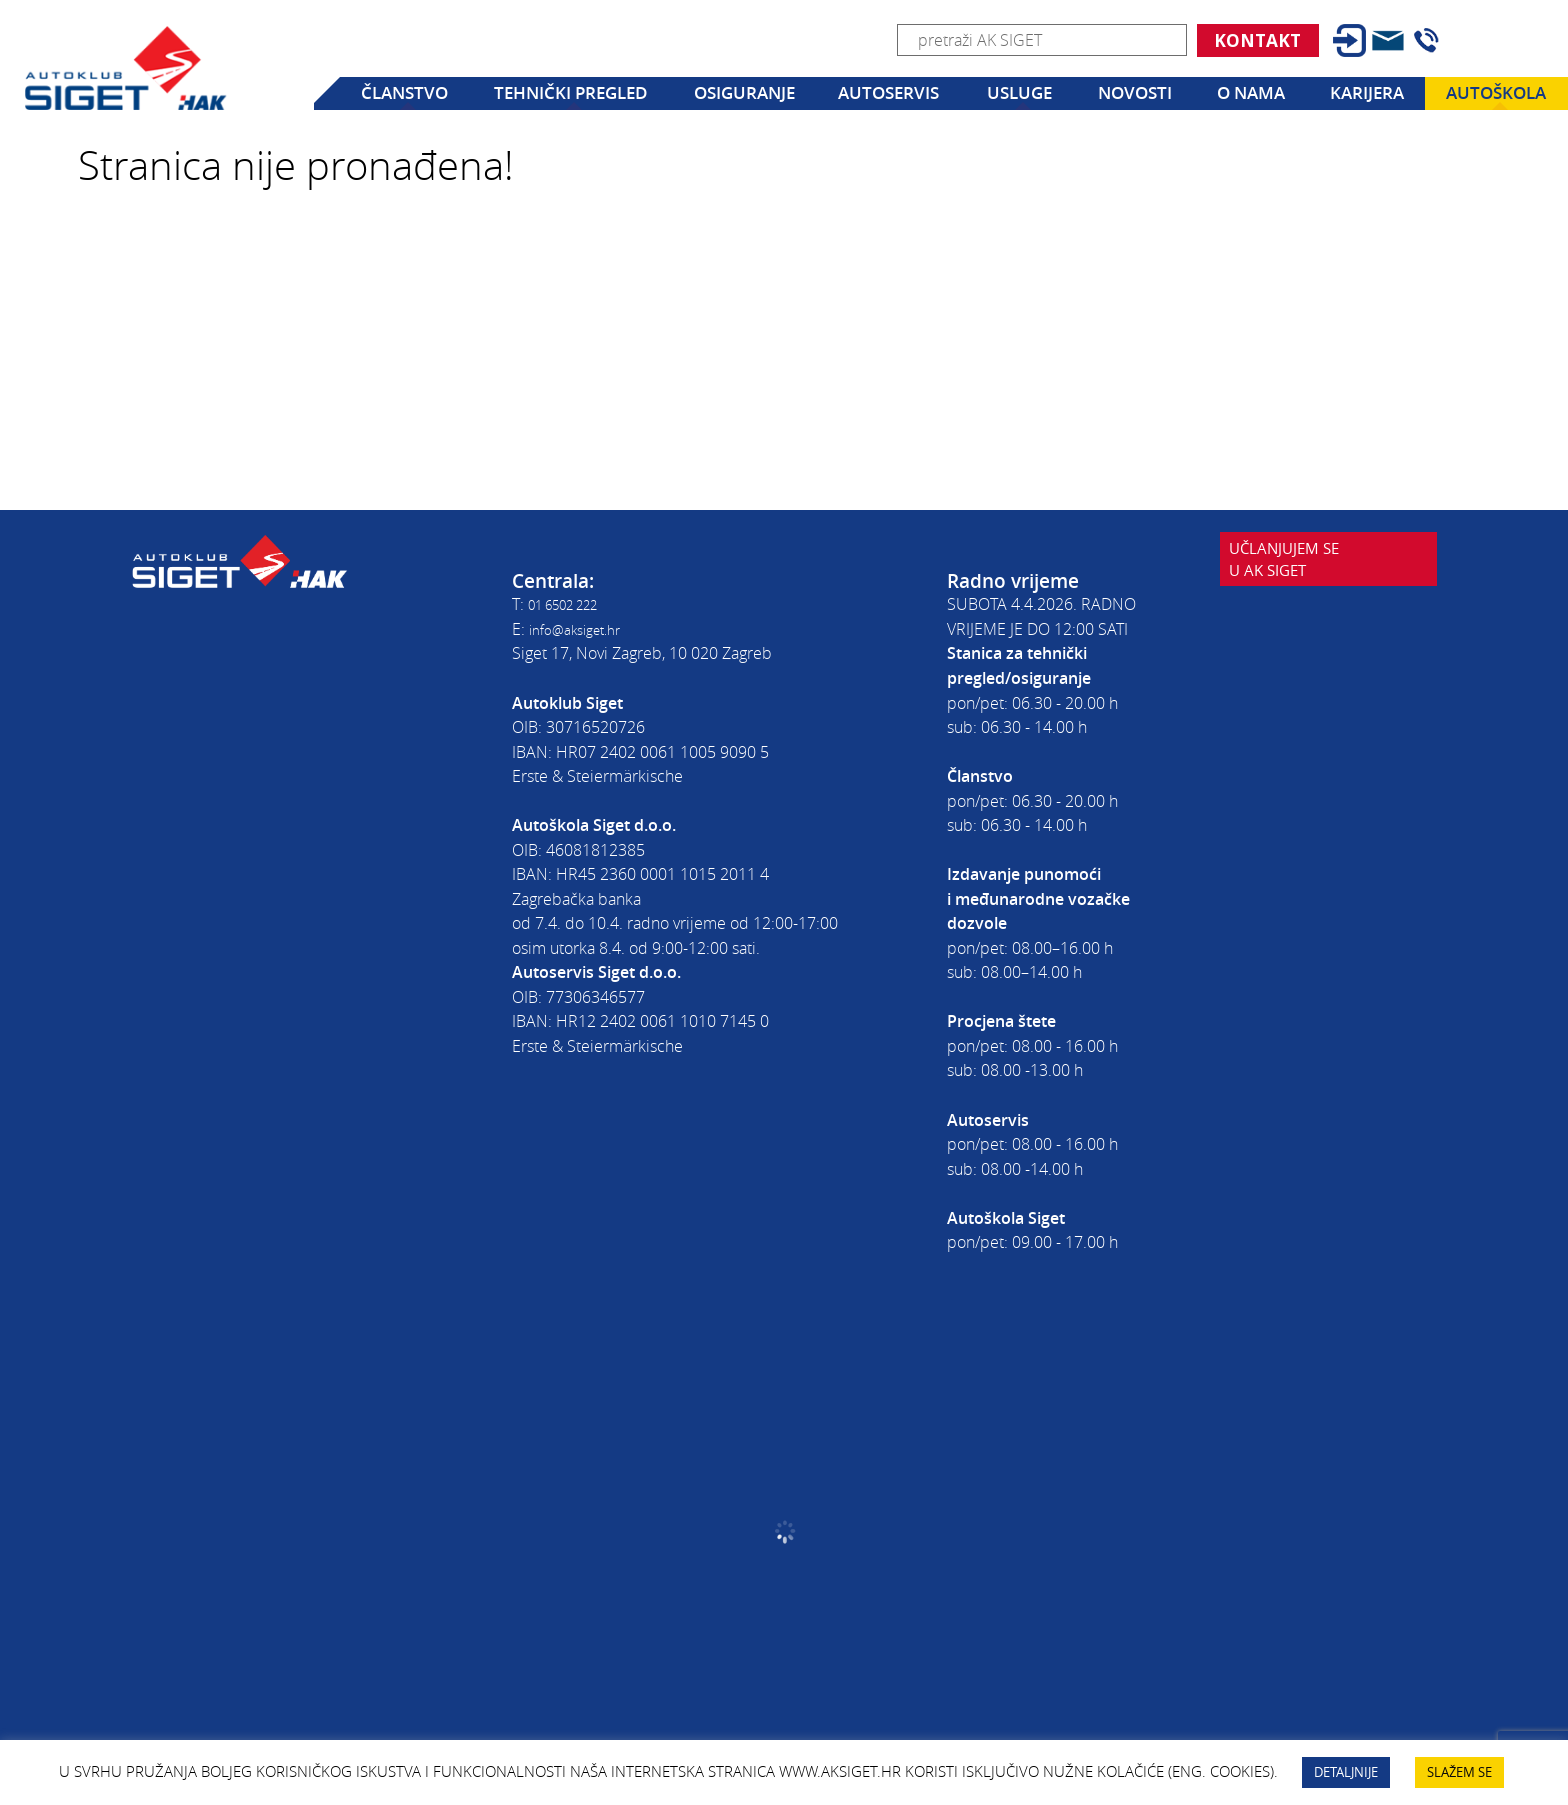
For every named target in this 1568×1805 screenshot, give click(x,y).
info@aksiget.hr (583, 629)
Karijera (1367, 93)
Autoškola (1496, 93)
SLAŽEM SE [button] (1459, 1772)
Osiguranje (744, 93)
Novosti (1135, 93)
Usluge (1019, 93)
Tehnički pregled (570, 93)
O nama (1251, 93)
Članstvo (404, 93)
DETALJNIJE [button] (1346, 1772)
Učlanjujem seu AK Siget (1302, 612)
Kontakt (1257, 40)
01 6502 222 (572, 604)
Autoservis (888, 93)
